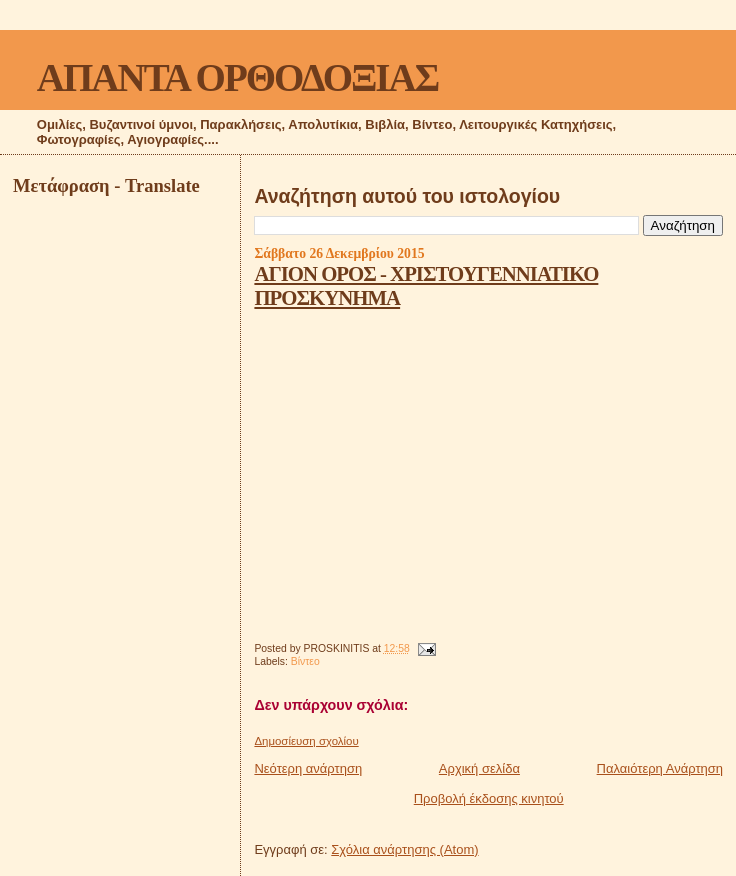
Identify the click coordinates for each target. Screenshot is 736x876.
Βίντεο (305, 661)
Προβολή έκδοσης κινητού (489, 798)
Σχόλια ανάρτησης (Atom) (404, 849)
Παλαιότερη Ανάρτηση (660, 768)
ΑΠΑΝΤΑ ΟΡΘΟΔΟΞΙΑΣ (237, 77)
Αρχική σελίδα (479, 768)
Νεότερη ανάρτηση (308, 768)
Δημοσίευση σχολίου (306, 741)
